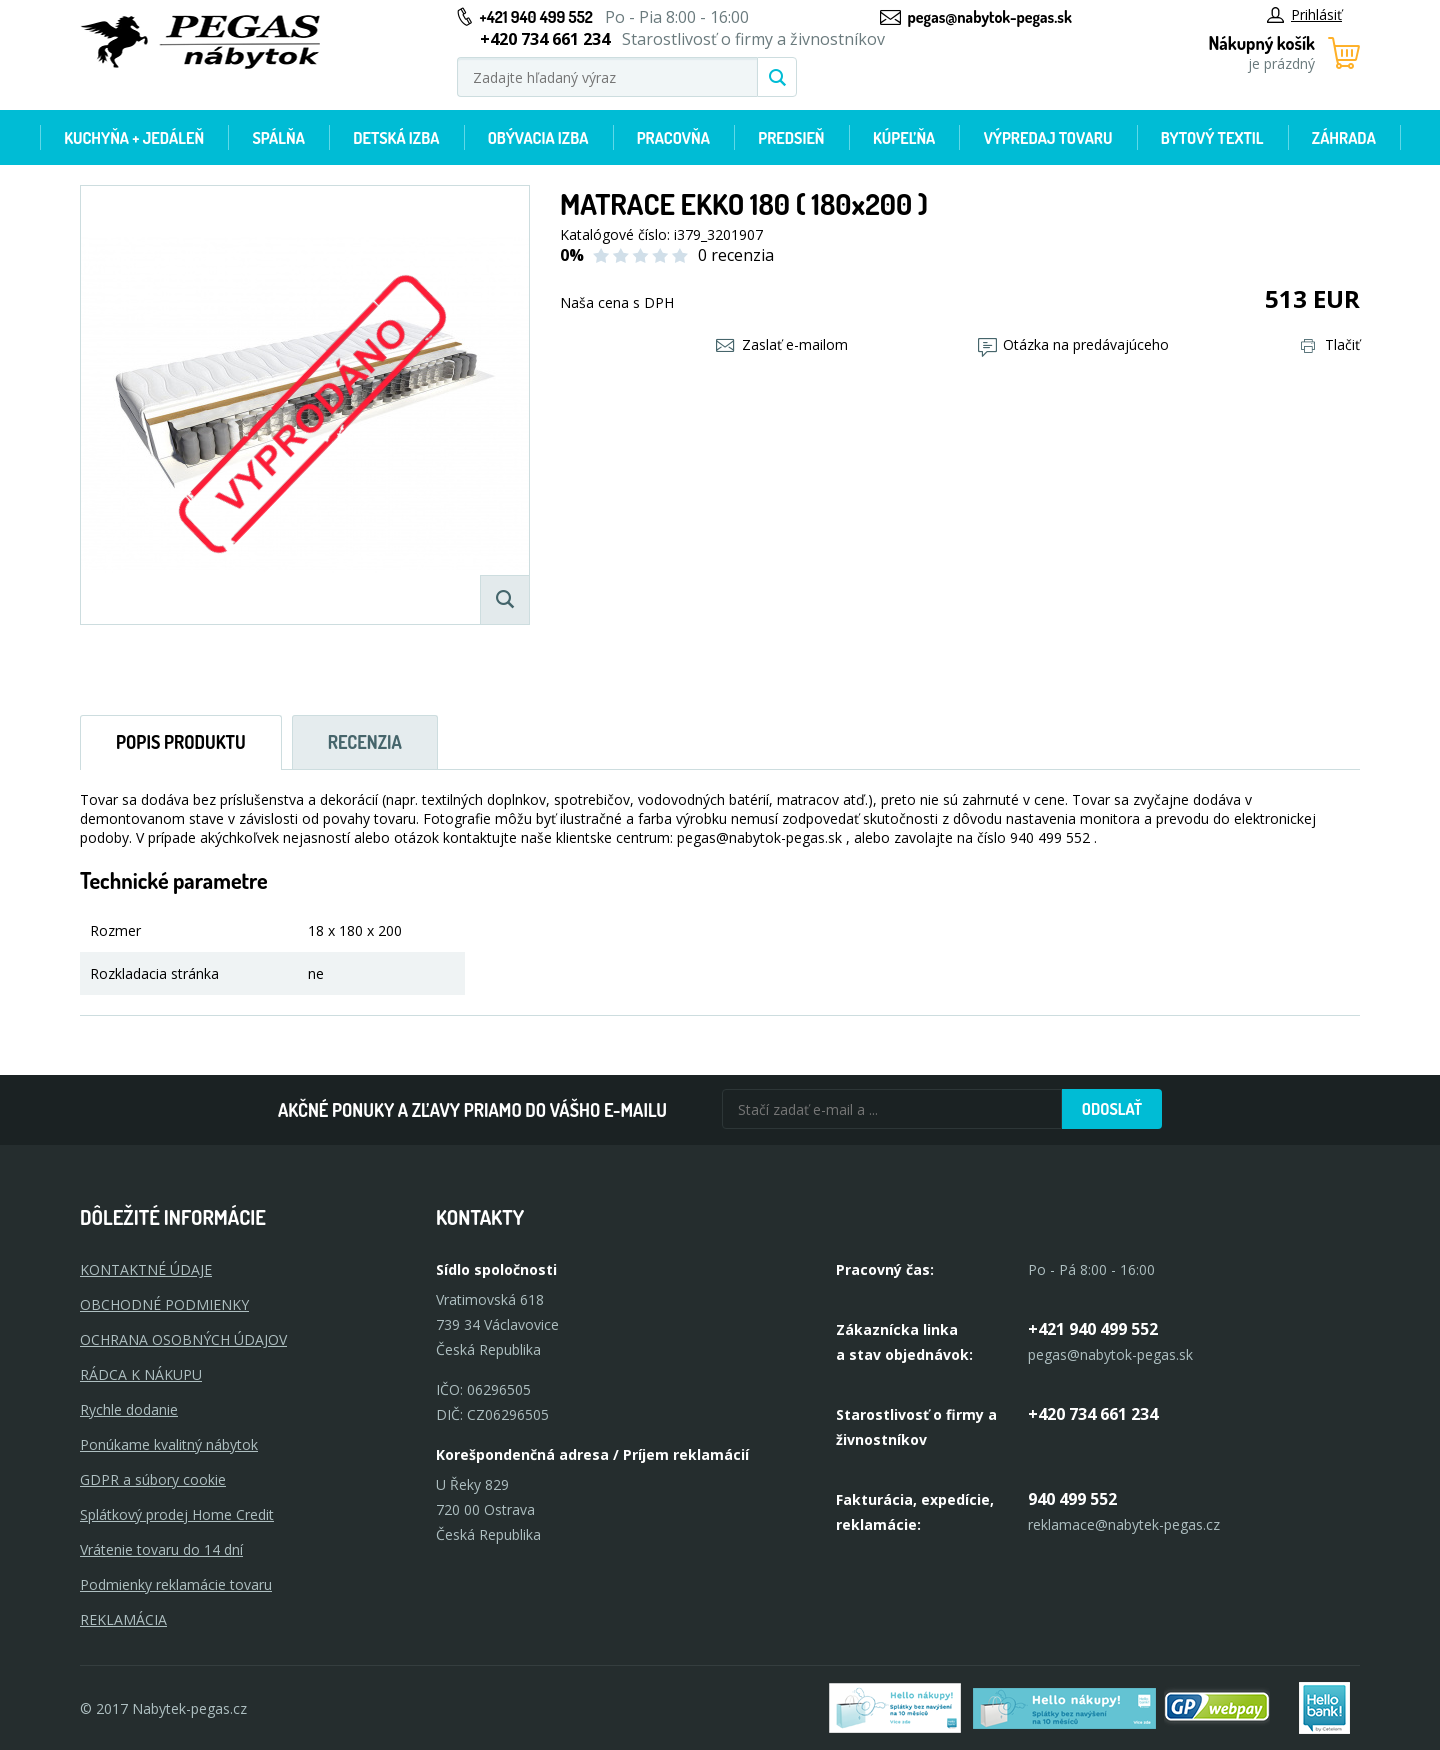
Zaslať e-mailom (782, 344)
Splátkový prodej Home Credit (177, 1514)
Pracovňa (673, 138)
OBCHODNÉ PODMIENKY (164, 1304)
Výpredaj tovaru (1048, 138)
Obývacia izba (538, 138)
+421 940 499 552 (536, 17)
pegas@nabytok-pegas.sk (990, 17)
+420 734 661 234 (1093, 1414)
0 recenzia (736, 255)
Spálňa (278, 138)
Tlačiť (1330, 344)
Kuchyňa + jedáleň (134, 138)
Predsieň (791, 138)
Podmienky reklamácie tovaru (176, 1584)
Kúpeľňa (904, 138)
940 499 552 (1072, 1499)
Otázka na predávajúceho (1073, 344)
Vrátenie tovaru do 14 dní (161, 1549)
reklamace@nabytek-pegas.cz (1124, 1524)
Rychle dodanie (129, 1409)
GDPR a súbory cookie (153, 1479)
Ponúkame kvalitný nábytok (169, 1444)
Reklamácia (123, 1619)
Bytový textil (1212, 138)
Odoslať (1112, 1109)
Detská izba (396, 138)
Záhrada (1344, 138)
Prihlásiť (1304, 14)
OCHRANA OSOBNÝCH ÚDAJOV (183, 1339)
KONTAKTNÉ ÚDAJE (146, 1269)
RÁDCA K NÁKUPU (141, 1374)
